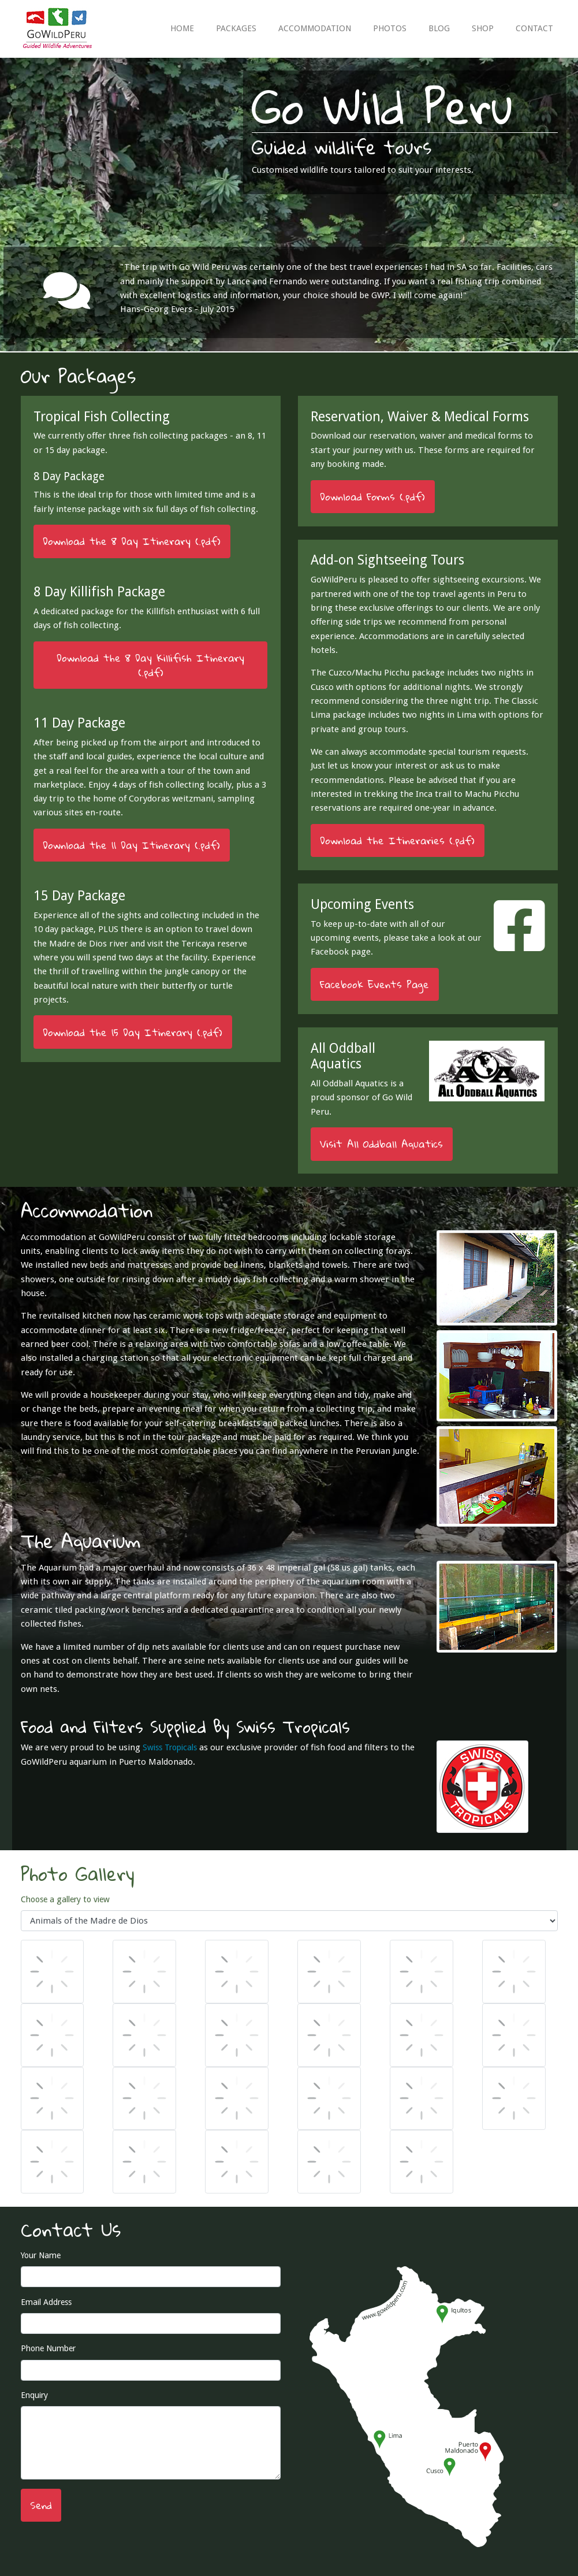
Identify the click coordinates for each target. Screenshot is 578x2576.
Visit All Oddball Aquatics (381, 1143)
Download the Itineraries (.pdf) (397, 840)
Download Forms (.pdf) (372, 496)
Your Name (41, 2255)
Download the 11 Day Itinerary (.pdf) (131, 845)
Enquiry (34, 2395)
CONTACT (534, 28)
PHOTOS (390, 28)
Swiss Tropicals (170, 1747)
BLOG (439, 28)
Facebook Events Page (374, 984)
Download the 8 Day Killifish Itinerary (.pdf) (150, 665)
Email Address (46, 2302)
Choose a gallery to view (65, 1899)
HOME (182, 28)
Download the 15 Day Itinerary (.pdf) (132, 1032)
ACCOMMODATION (314, 28)
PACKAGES (236, 28)
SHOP (483, 28)
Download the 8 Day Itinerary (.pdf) (132, 541)
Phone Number (48, 2348)
